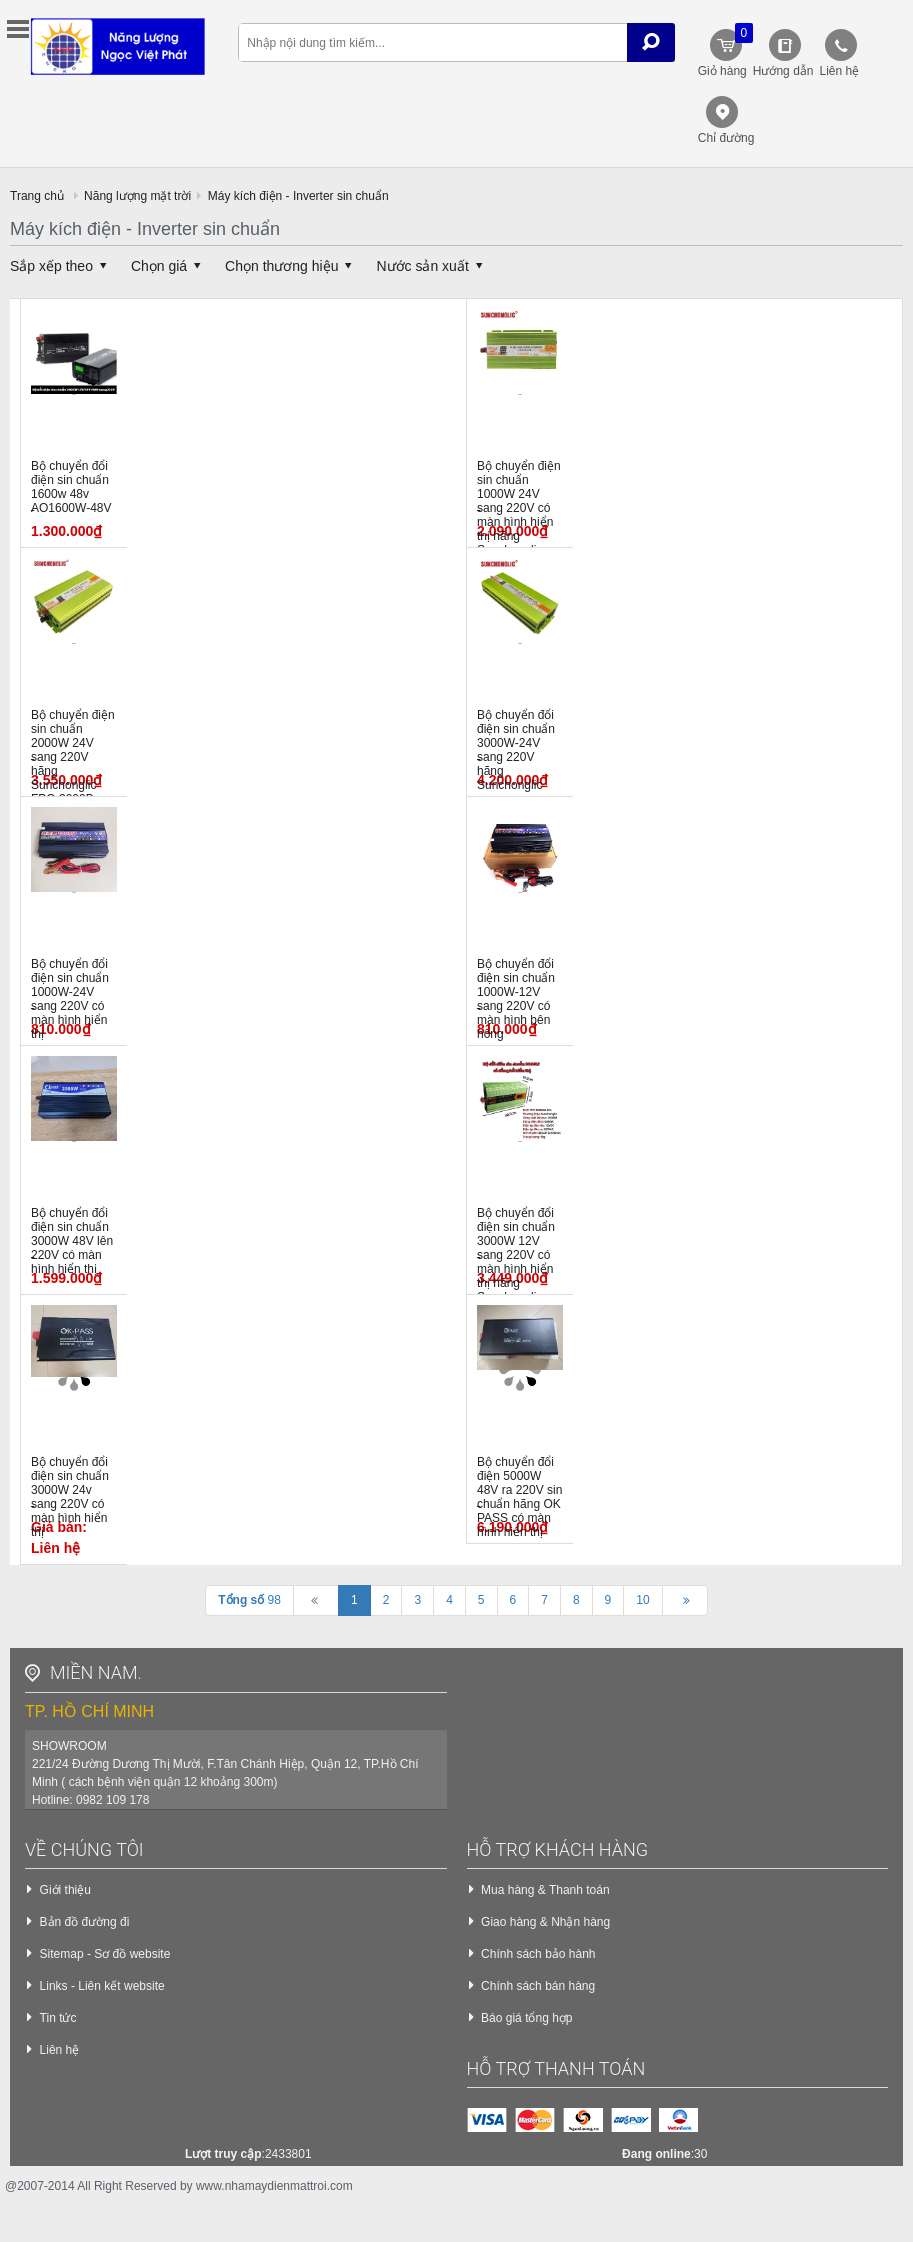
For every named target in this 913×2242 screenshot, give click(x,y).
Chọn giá (169, 266)
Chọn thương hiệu (291, 266)
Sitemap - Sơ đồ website (105, 1954)
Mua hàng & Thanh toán (545, 1890)
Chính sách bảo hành (538, 1954)
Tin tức (58, 2018)
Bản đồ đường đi (85, 1922)
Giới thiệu (65, 1890)
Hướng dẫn (783, 71)
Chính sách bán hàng (538, 1986)
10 (642, 1600)
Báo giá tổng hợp (526, 2018)
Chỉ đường (726, 138)
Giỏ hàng (723, 50)
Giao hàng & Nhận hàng (545, 1922)
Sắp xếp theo (61, 266)
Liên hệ (839, 71)
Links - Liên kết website (102, 1986)
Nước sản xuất (432, 266)
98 (249, 1600)
